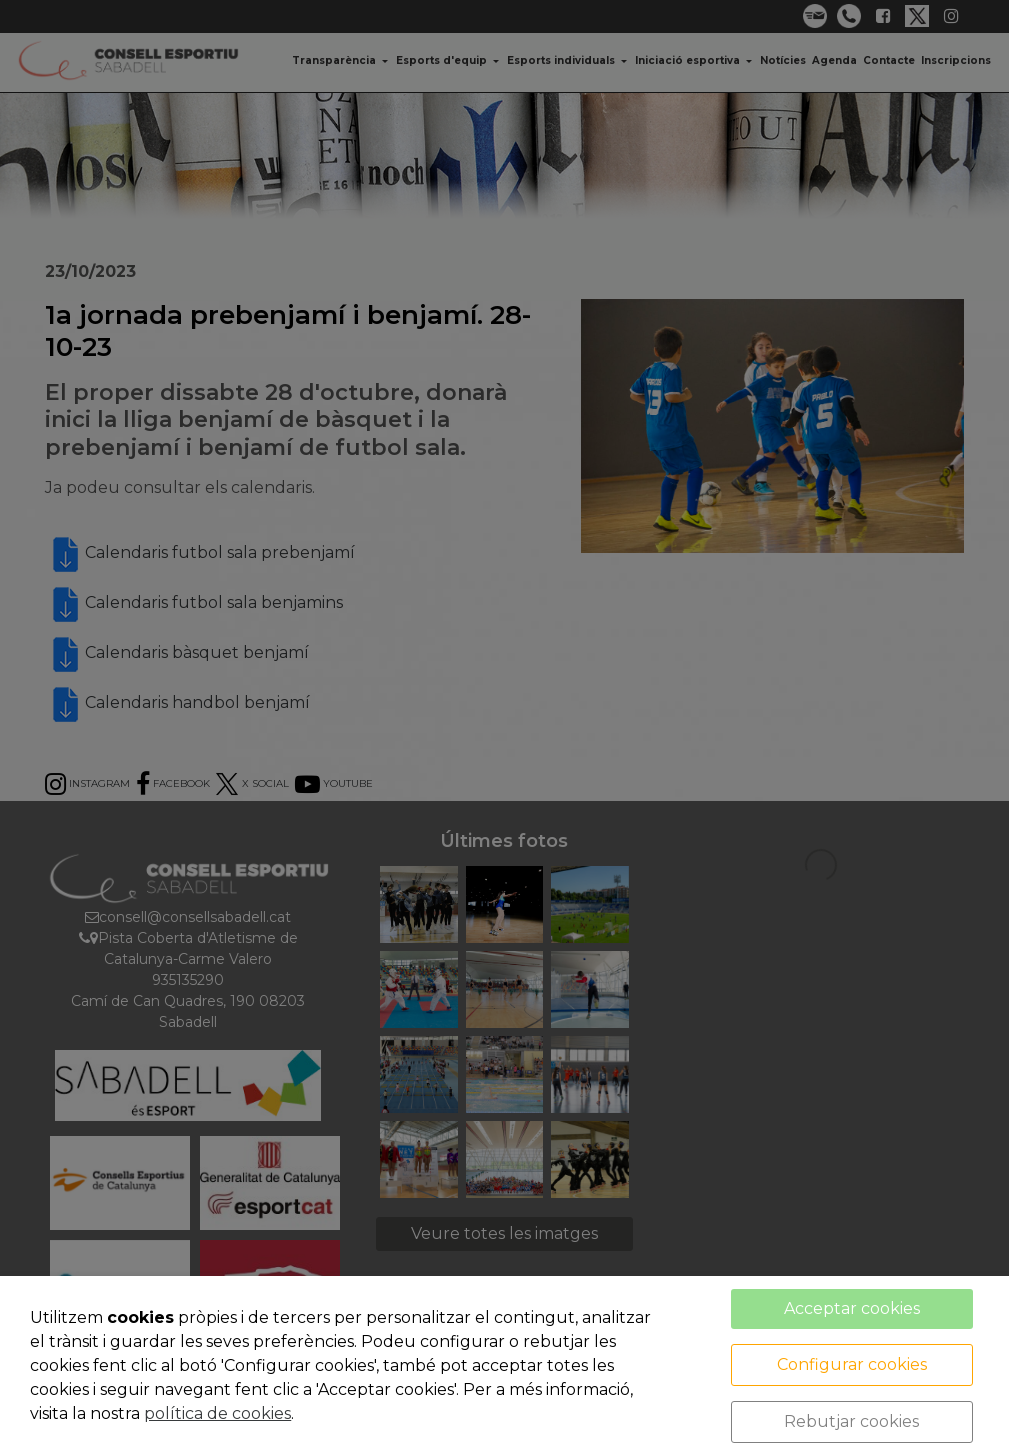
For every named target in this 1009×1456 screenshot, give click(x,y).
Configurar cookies (852, 1364)
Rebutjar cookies (851, 1421)
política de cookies (217, 1413)
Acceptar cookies (852, 1308)
